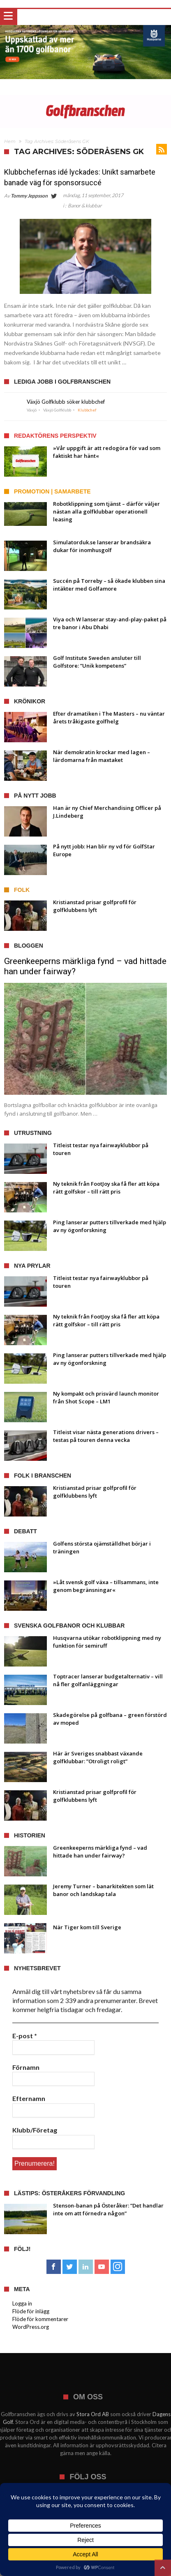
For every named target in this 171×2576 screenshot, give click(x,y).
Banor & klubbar (85, 205)
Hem (10, 141)
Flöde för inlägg (30, 2311)
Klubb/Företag (34, 2130)
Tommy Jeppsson (29, 196)
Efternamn (28, 2098)
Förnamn (25, 2067)
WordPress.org (30, 2327)
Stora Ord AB (92, 2414)
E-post (24, 2035)
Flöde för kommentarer (40, 2319)
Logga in (22, 2303)
